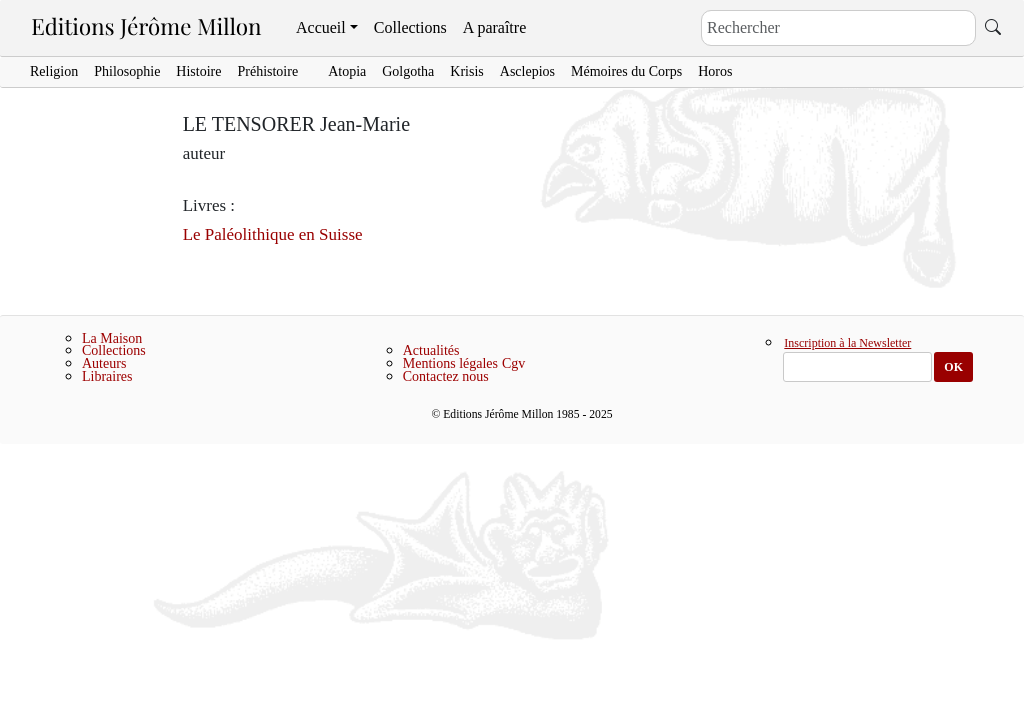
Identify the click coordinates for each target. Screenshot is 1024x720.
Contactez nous (446, 376)
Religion (54, 71)
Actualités (431, 350)
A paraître (495, 27)
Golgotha (408, 71)
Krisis (466, 71)
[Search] (838, 28)
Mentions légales (450, 363)
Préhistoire (267, 71)
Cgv (513, 363)
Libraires (107, 376)
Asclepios (527, 71)
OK (953, 367)
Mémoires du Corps (626, 71)
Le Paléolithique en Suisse (273, 234)
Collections (410, 27)
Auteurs (104, 363)
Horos (715, 71)
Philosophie (127, 71)
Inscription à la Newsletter (847, 344)
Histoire (198, 71)
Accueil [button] (321, 27)
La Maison (112, 338)
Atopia (347, 71)
